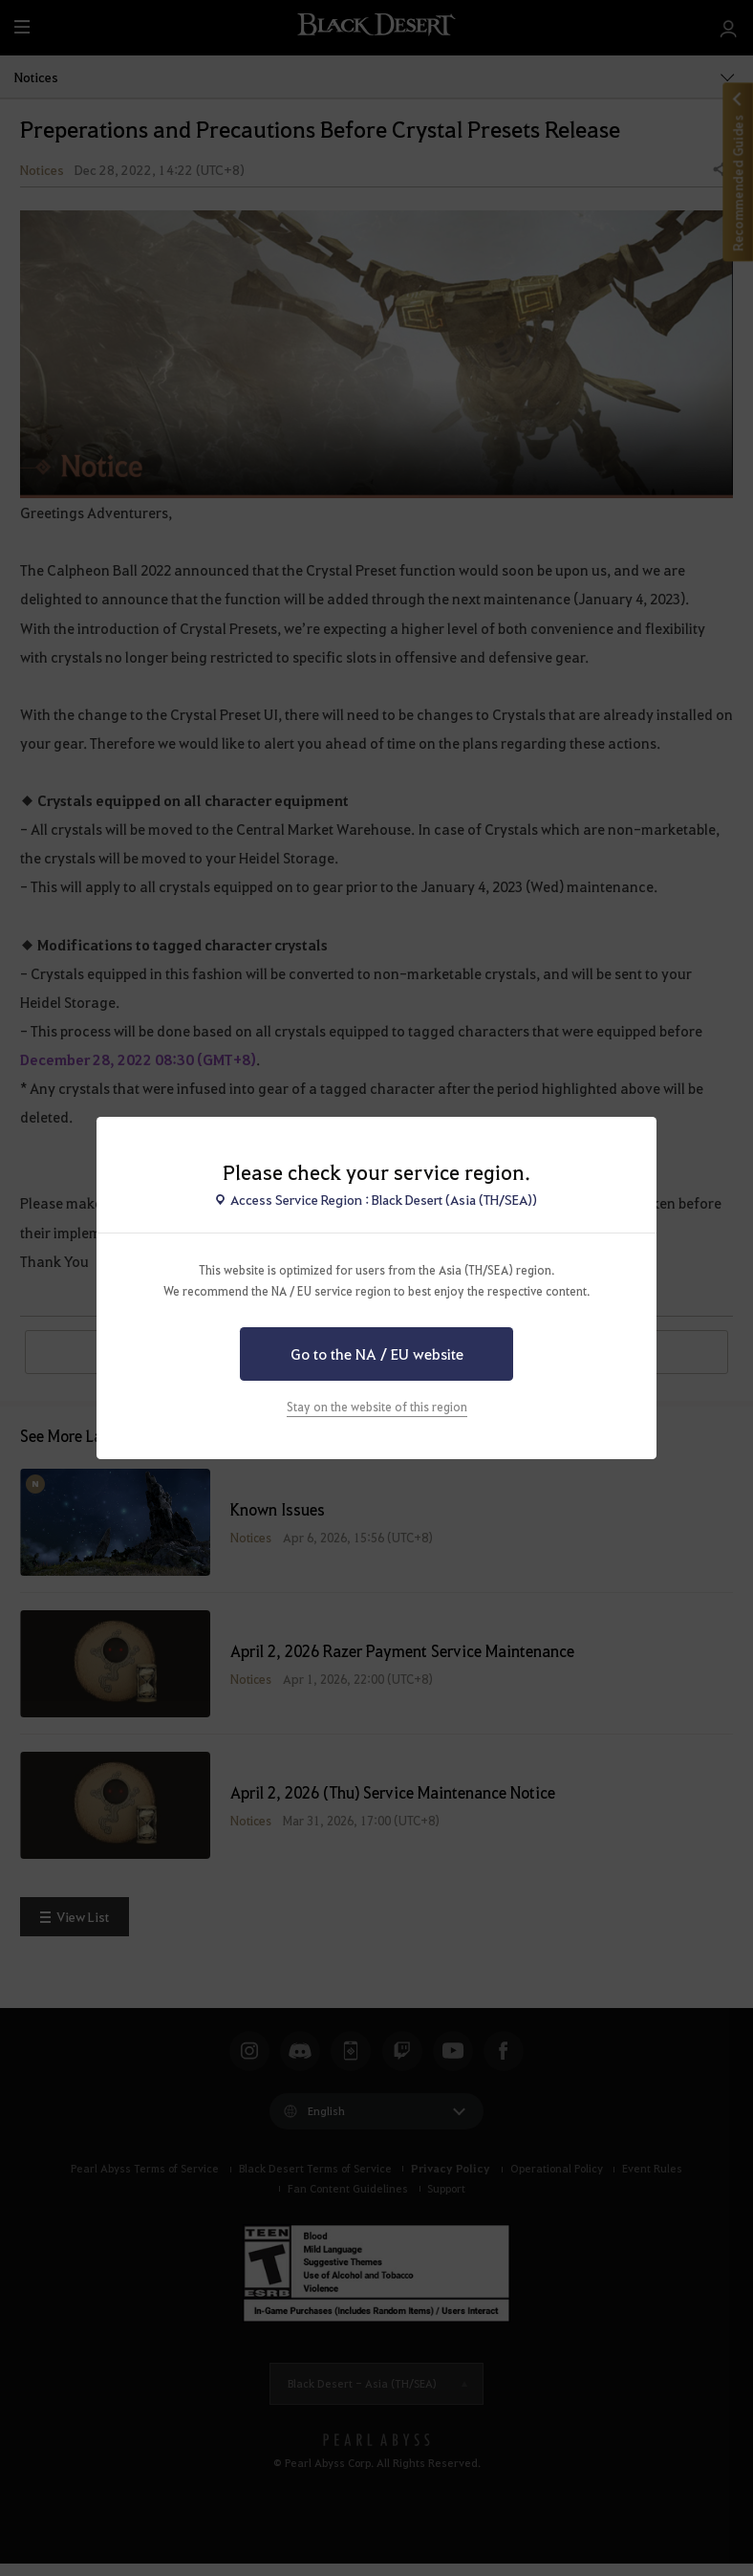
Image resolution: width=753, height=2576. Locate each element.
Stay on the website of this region (377, 1406)
